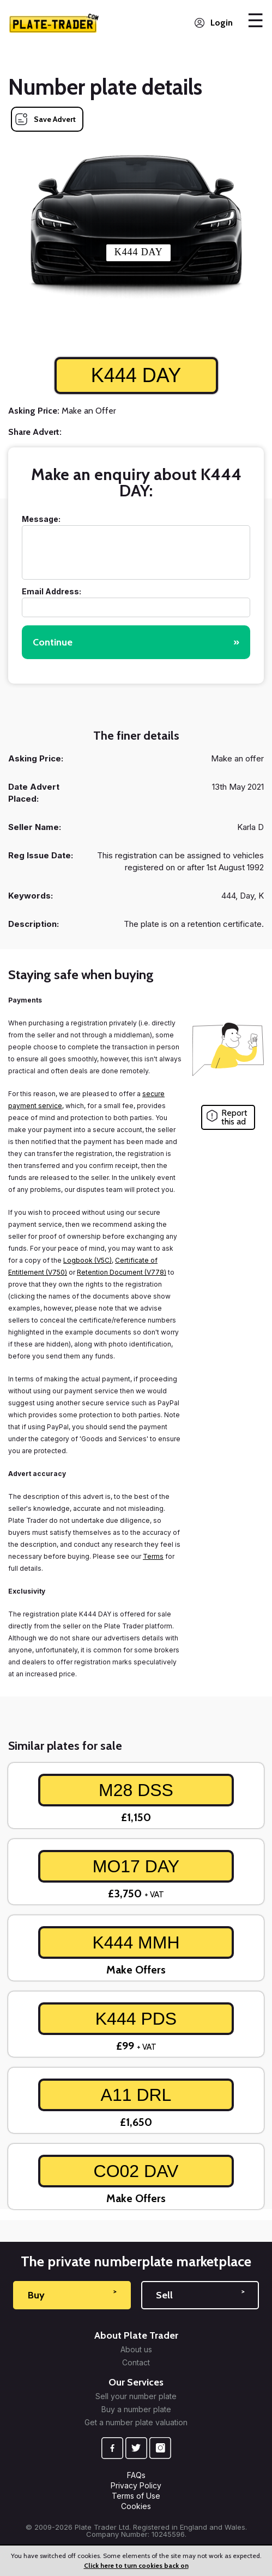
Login (221, 22)
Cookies (136, 2506)
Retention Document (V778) (121, 1272)
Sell (200, 2295)
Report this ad (234, 1117)
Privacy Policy (136, 2485)
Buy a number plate (136, 2409)
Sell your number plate (136, 2396)
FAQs (136, 2475)
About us (136, 2349)
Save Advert (55, 119)
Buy (72, 2295)
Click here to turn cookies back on (136, 2565)
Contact (136, 2362)
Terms (153, 1556)
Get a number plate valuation (136, 2422)
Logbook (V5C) (87, 1260)
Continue (136, 642)
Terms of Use (136, 2495)
